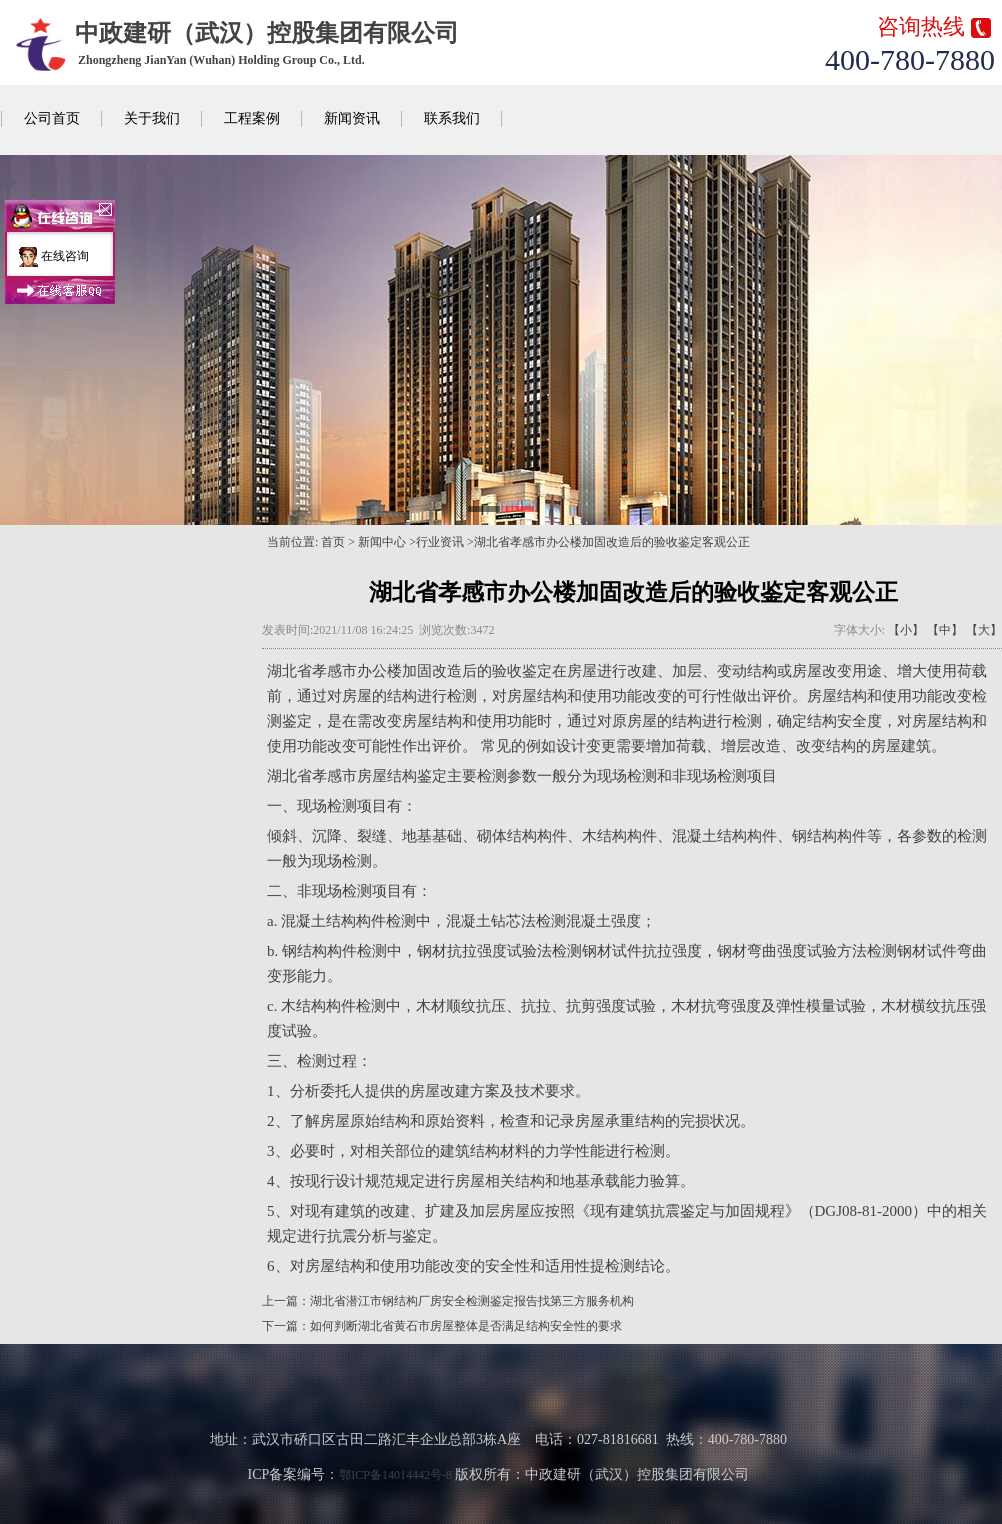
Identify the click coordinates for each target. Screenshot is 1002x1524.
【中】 (945, 630)
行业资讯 (440, 542)
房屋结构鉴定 (402, 776)
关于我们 (152, 118)
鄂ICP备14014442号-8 (395, 1475)
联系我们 (452, 118)
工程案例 (252, 118)
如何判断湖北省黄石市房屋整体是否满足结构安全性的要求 (466, 1326)
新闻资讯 (352, 118)
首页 (333, 542)
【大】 (984, 630)
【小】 (906, 630)
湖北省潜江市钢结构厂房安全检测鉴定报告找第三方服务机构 (472, 1301)
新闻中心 (382, 542)
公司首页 (52, 118)
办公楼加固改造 (409, 671)
